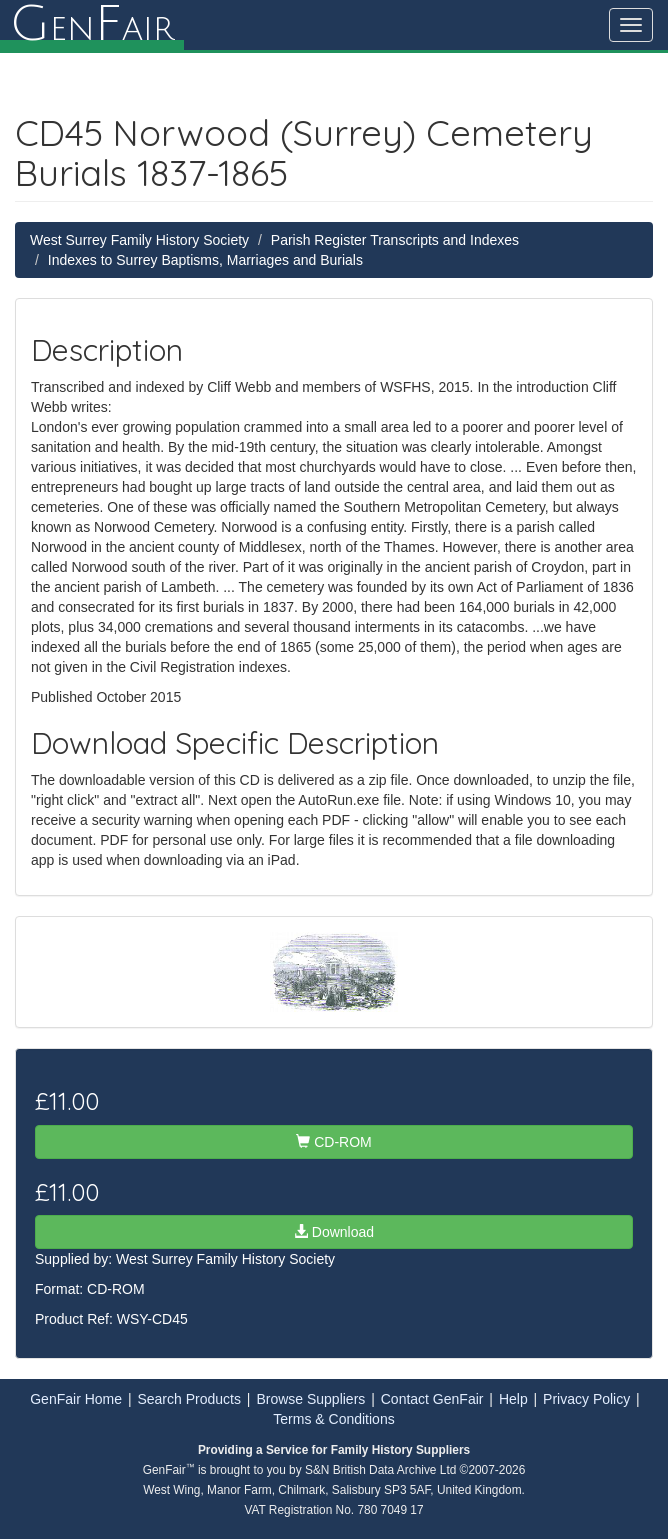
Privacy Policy (586, 1399)
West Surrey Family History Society (139, 240)
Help (513, 1399)
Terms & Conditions (333, 1419)
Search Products (189, 1399)
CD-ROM (333, 1142)
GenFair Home (76, 1399)
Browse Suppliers (310, 1399)
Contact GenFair (432, 1399)
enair (92, 25)
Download (334, 1232)
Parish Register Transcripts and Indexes (395, 240)
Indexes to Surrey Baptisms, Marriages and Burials (205, 260)
